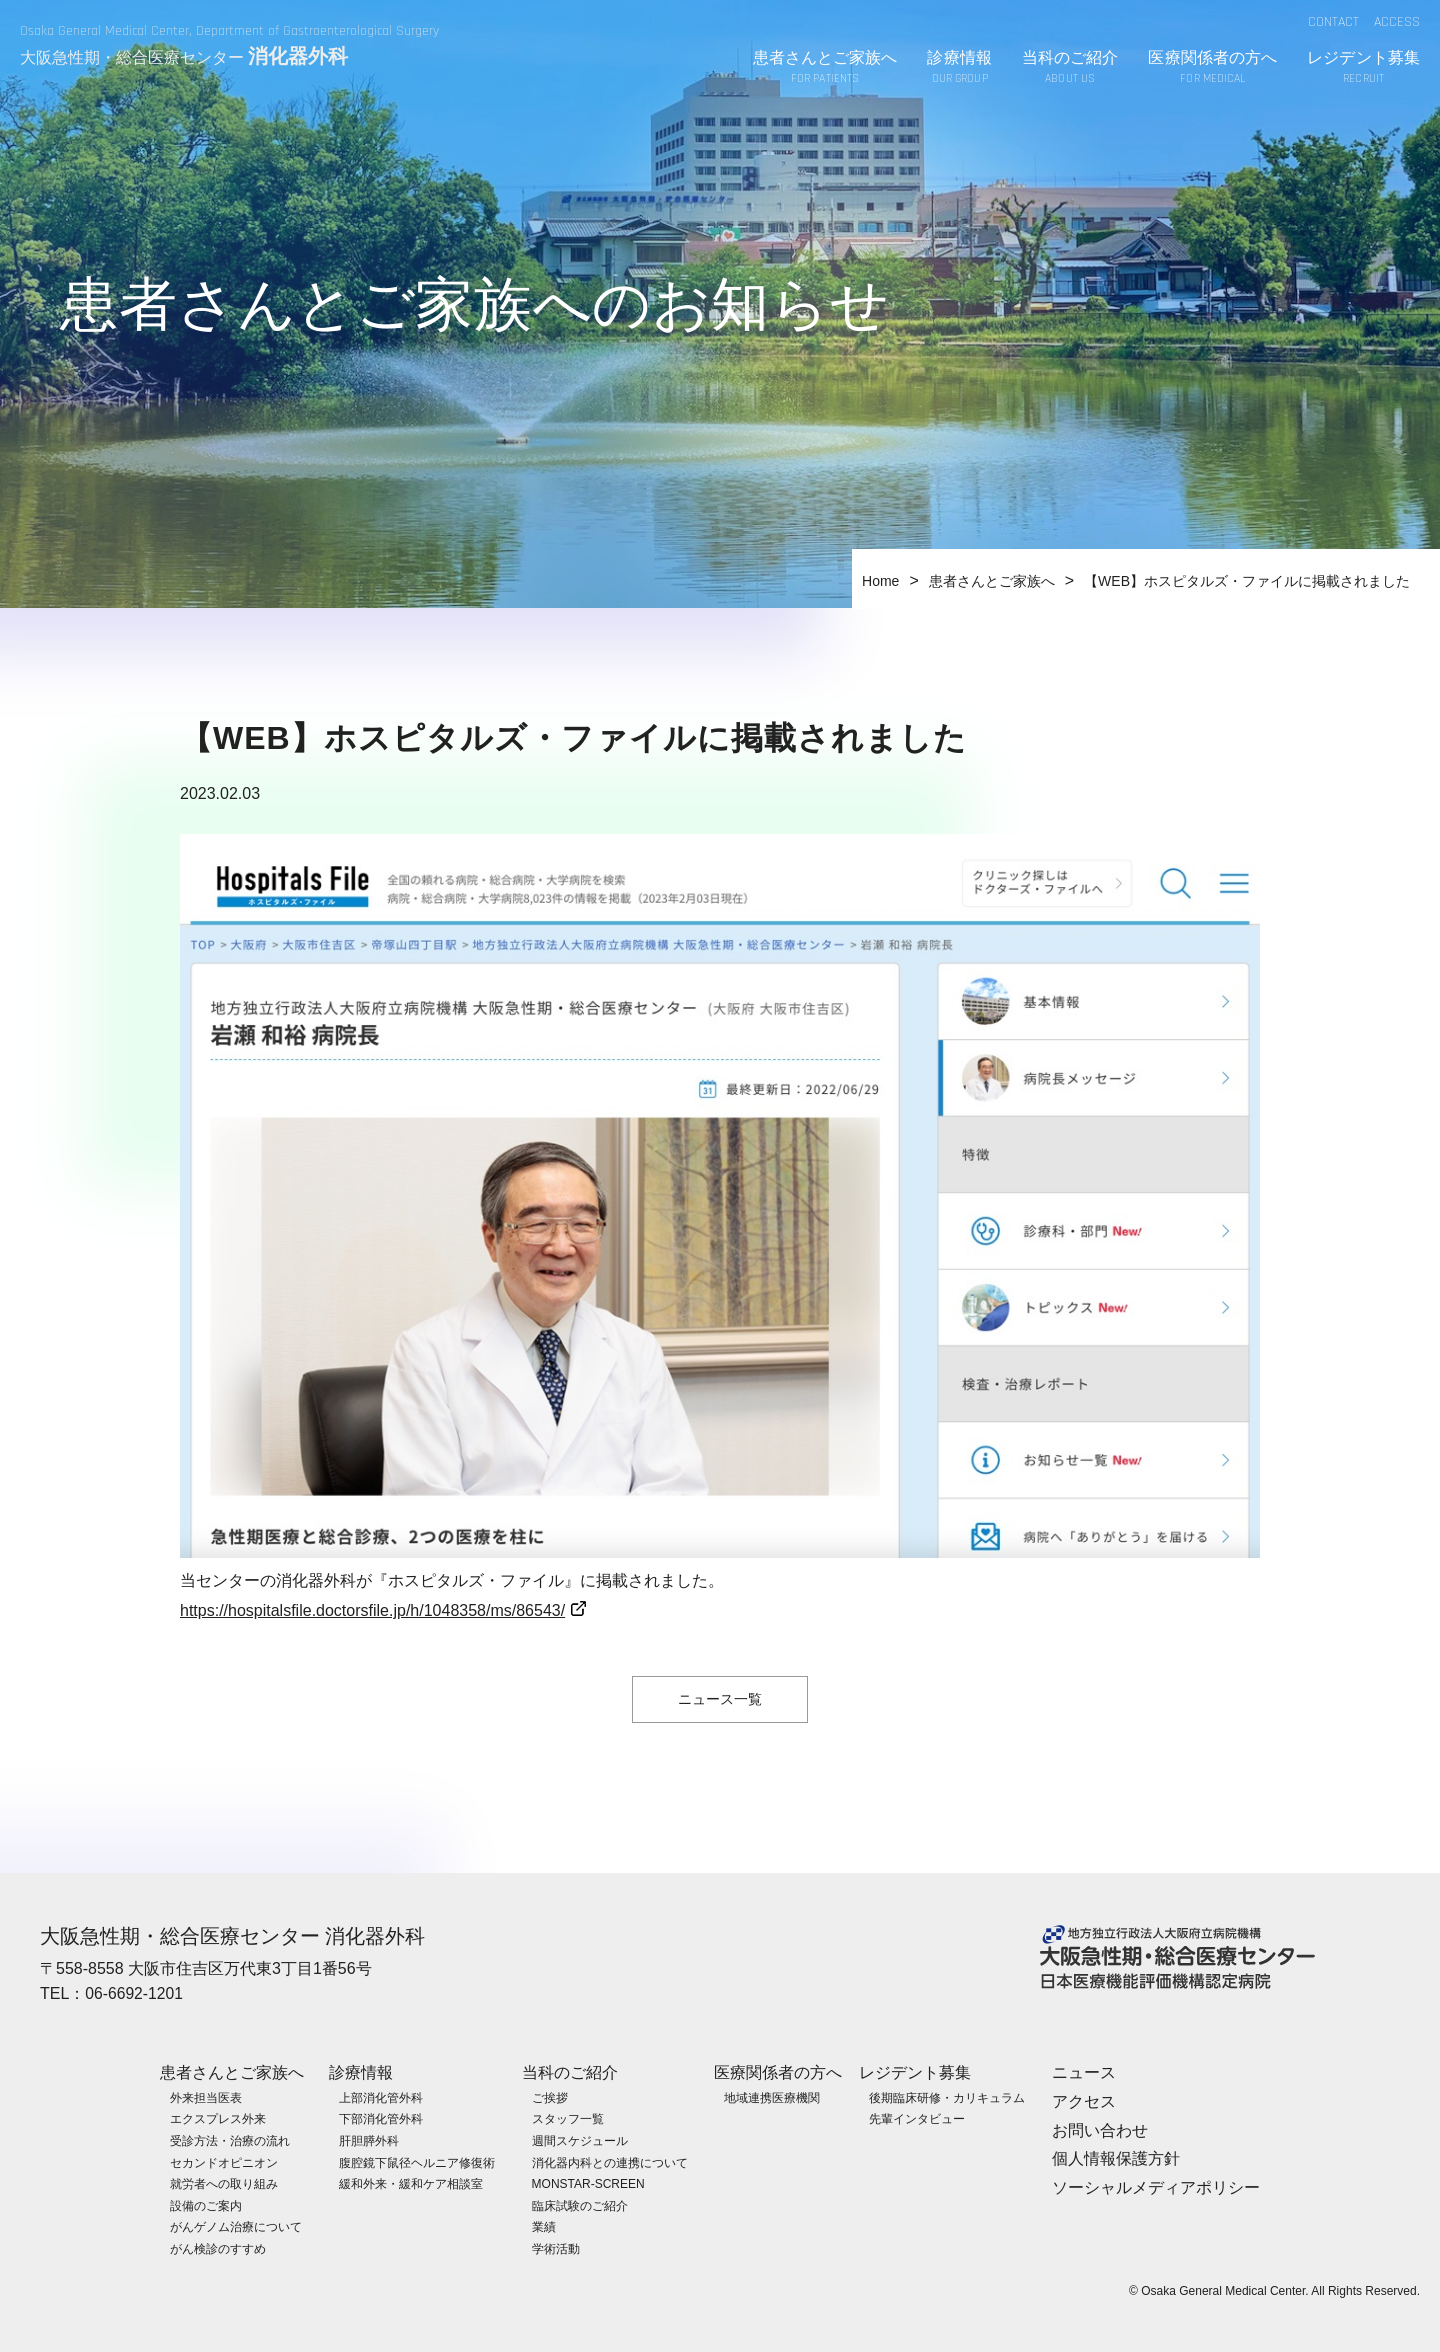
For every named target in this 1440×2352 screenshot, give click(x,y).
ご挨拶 (550, 2097)
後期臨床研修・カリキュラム (947, 2097)
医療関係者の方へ (1212, 68)
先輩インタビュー (917, 2119)
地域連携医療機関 (772, 2097)
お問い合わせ (1100, 2129)
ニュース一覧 (720, 1699)
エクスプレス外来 (218, 2119)
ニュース (1084, 2072)
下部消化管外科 (381, 2119)
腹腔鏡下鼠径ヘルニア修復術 (417, 2162)
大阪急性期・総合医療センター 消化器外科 (233, 1936)
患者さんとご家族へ (825, 68)
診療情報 (959, 68)
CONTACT (1333, 22)
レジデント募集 (1363, 68)
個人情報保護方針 (1116, 2158)
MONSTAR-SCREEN (588, 2184)
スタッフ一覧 (568, 2119)
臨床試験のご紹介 (580, 2205)
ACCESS (1397, 22)
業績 (544, 2227)
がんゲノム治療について (236, 2227)
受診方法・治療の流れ (230, 2141)
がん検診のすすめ (218, 2249)
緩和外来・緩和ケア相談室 (411, 2184)
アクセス (1084, 2100)
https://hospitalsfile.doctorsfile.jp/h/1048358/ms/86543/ (372, 1610)
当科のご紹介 (1070, 68)
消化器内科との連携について (610, 2162)
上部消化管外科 (381, 2097)
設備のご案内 (206, 2205)
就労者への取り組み (224, 2184)
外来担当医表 (206, 2097)
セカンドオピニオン (224, 2162)
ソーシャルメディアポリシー (1156, 2187)
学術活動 (556, 2249)
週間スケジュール (580, 2141)
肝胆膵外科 (369, 2141)
